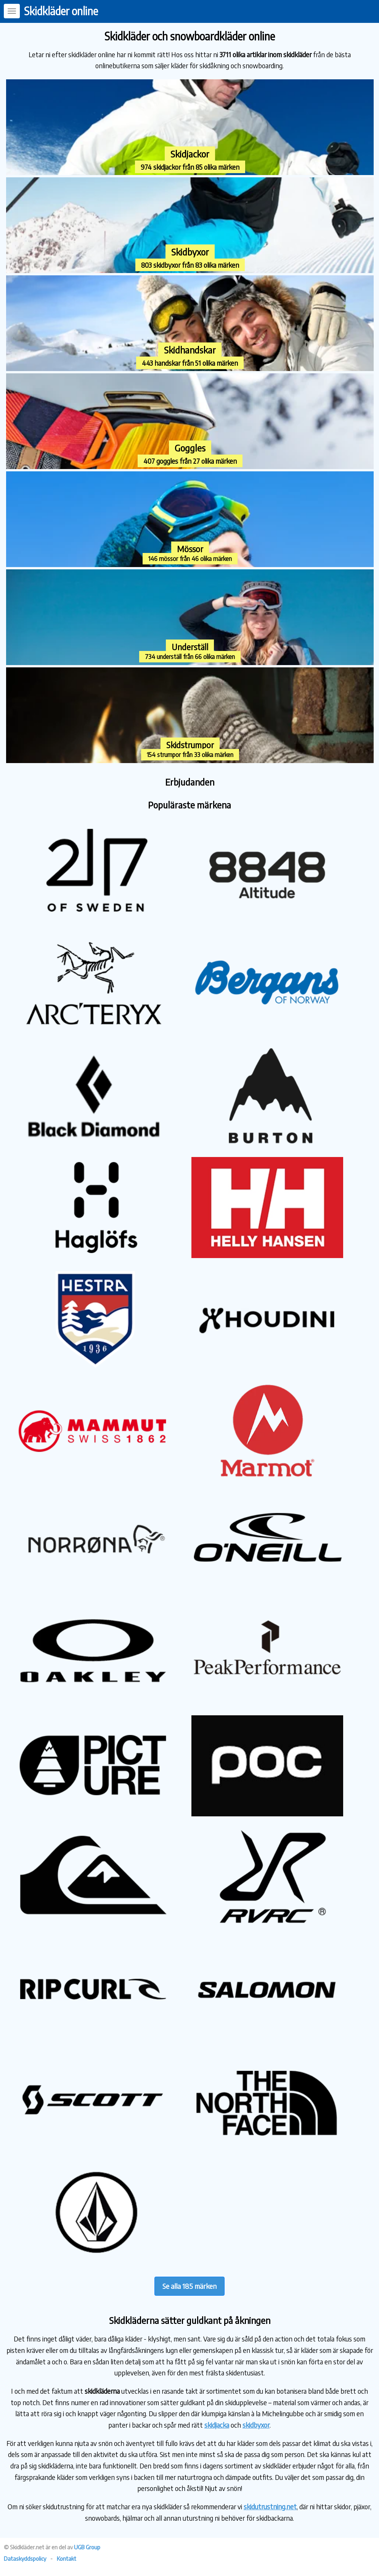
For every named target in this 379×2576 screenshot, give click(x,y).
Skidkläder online (61, 11)
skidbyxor (256, 2424)
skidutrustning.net (270, 2506)
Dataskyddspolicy (25, 2558)
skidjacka (216, 2424)
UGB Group (87, 2547)
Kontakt (66, 2558)
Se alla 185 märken (189, 2286)
